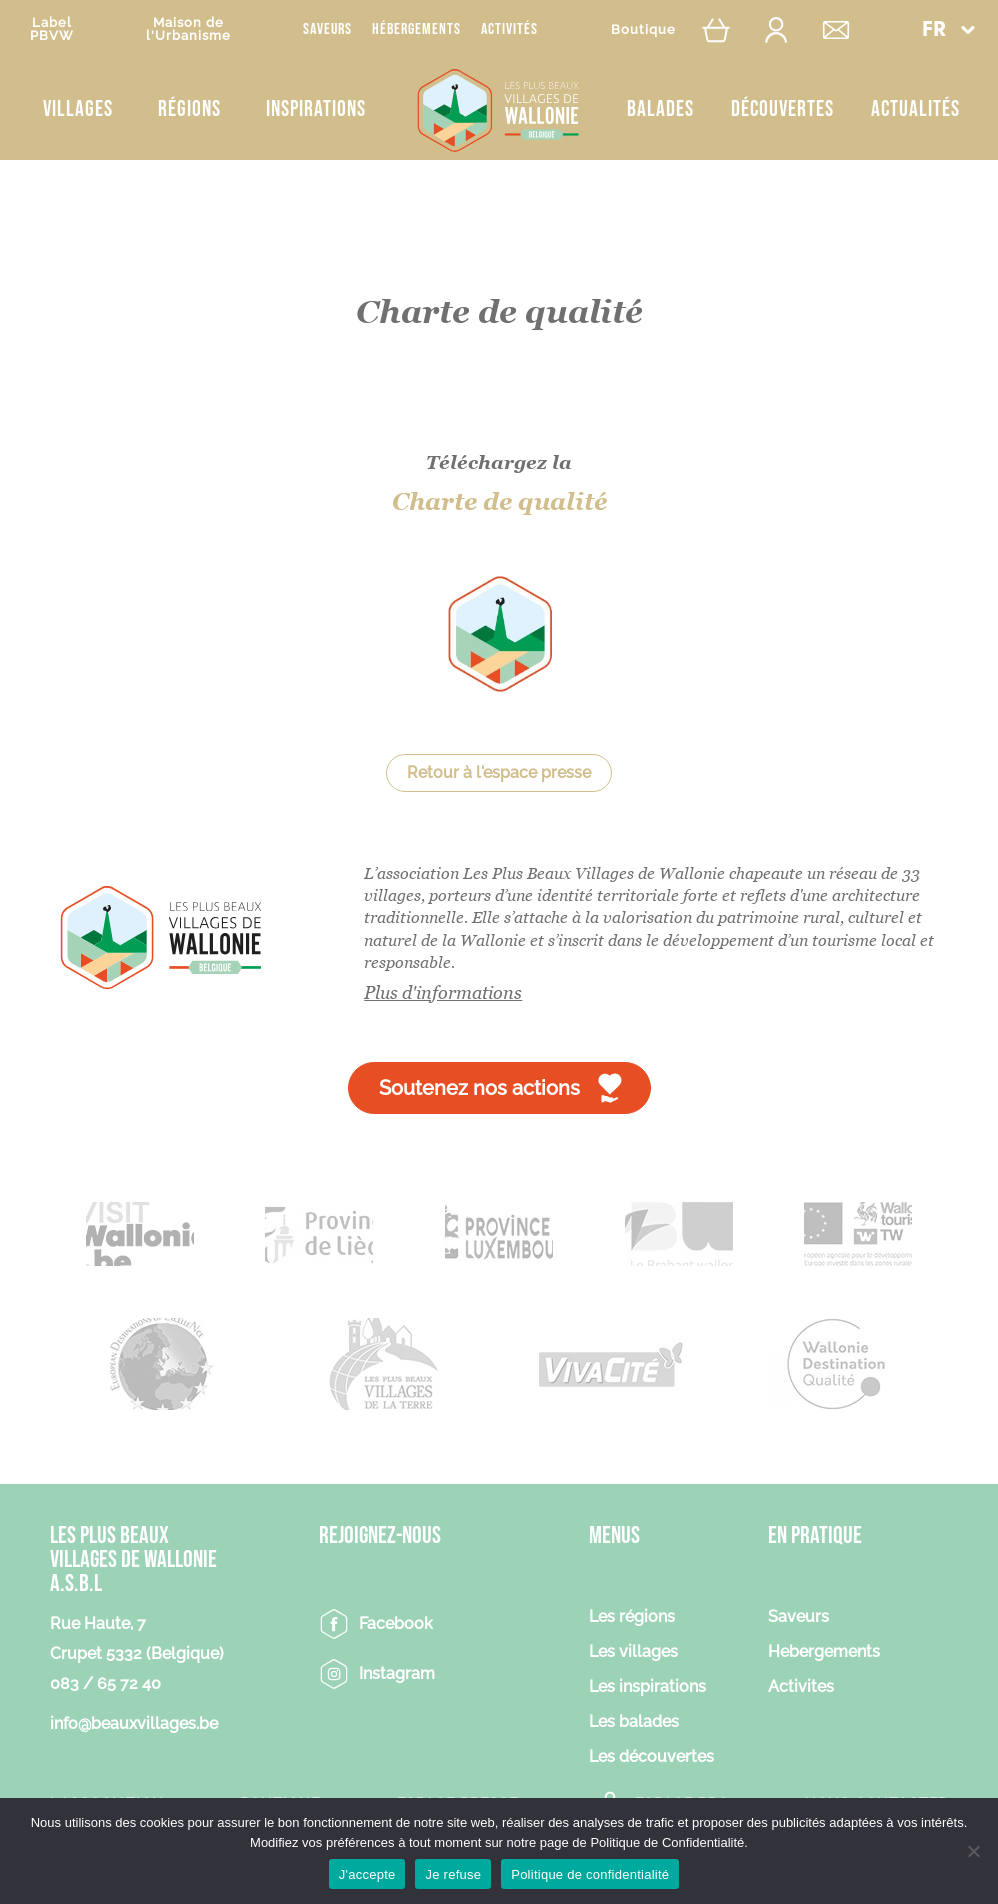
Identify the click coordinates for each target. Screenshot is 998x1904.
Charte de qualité (499, 501)
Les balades (634, 1722)
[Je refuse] (973, 1851)
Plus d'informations (443, 992)
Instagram (397, 1673)
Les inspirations (647, 1687)
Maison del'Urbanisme (188, 29)
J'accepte (367, 1874)
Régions (189, 109)
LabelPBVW (52, 29)
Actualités (915, 109)
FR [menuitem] (934, 30)
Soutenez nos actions (479, 1088)
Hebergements (824, 1652)
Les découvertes (651, 1757)
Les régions (632, 1617)
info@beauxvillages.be (134, 1723)
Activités (509, 29)
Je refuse (453, 1874)
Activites (801, 1687)
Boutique (643, 29)
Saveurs (327, 29)
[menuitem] (948, 29)
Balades (660, 109)
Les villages (633, 1652)
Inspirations (316, 109)
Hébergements (416, 29)
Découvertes (782, 109)
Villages (78, 109)
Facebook (396, 1623)
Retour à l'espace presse (499, 772)
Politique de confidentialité (590, 1874)
